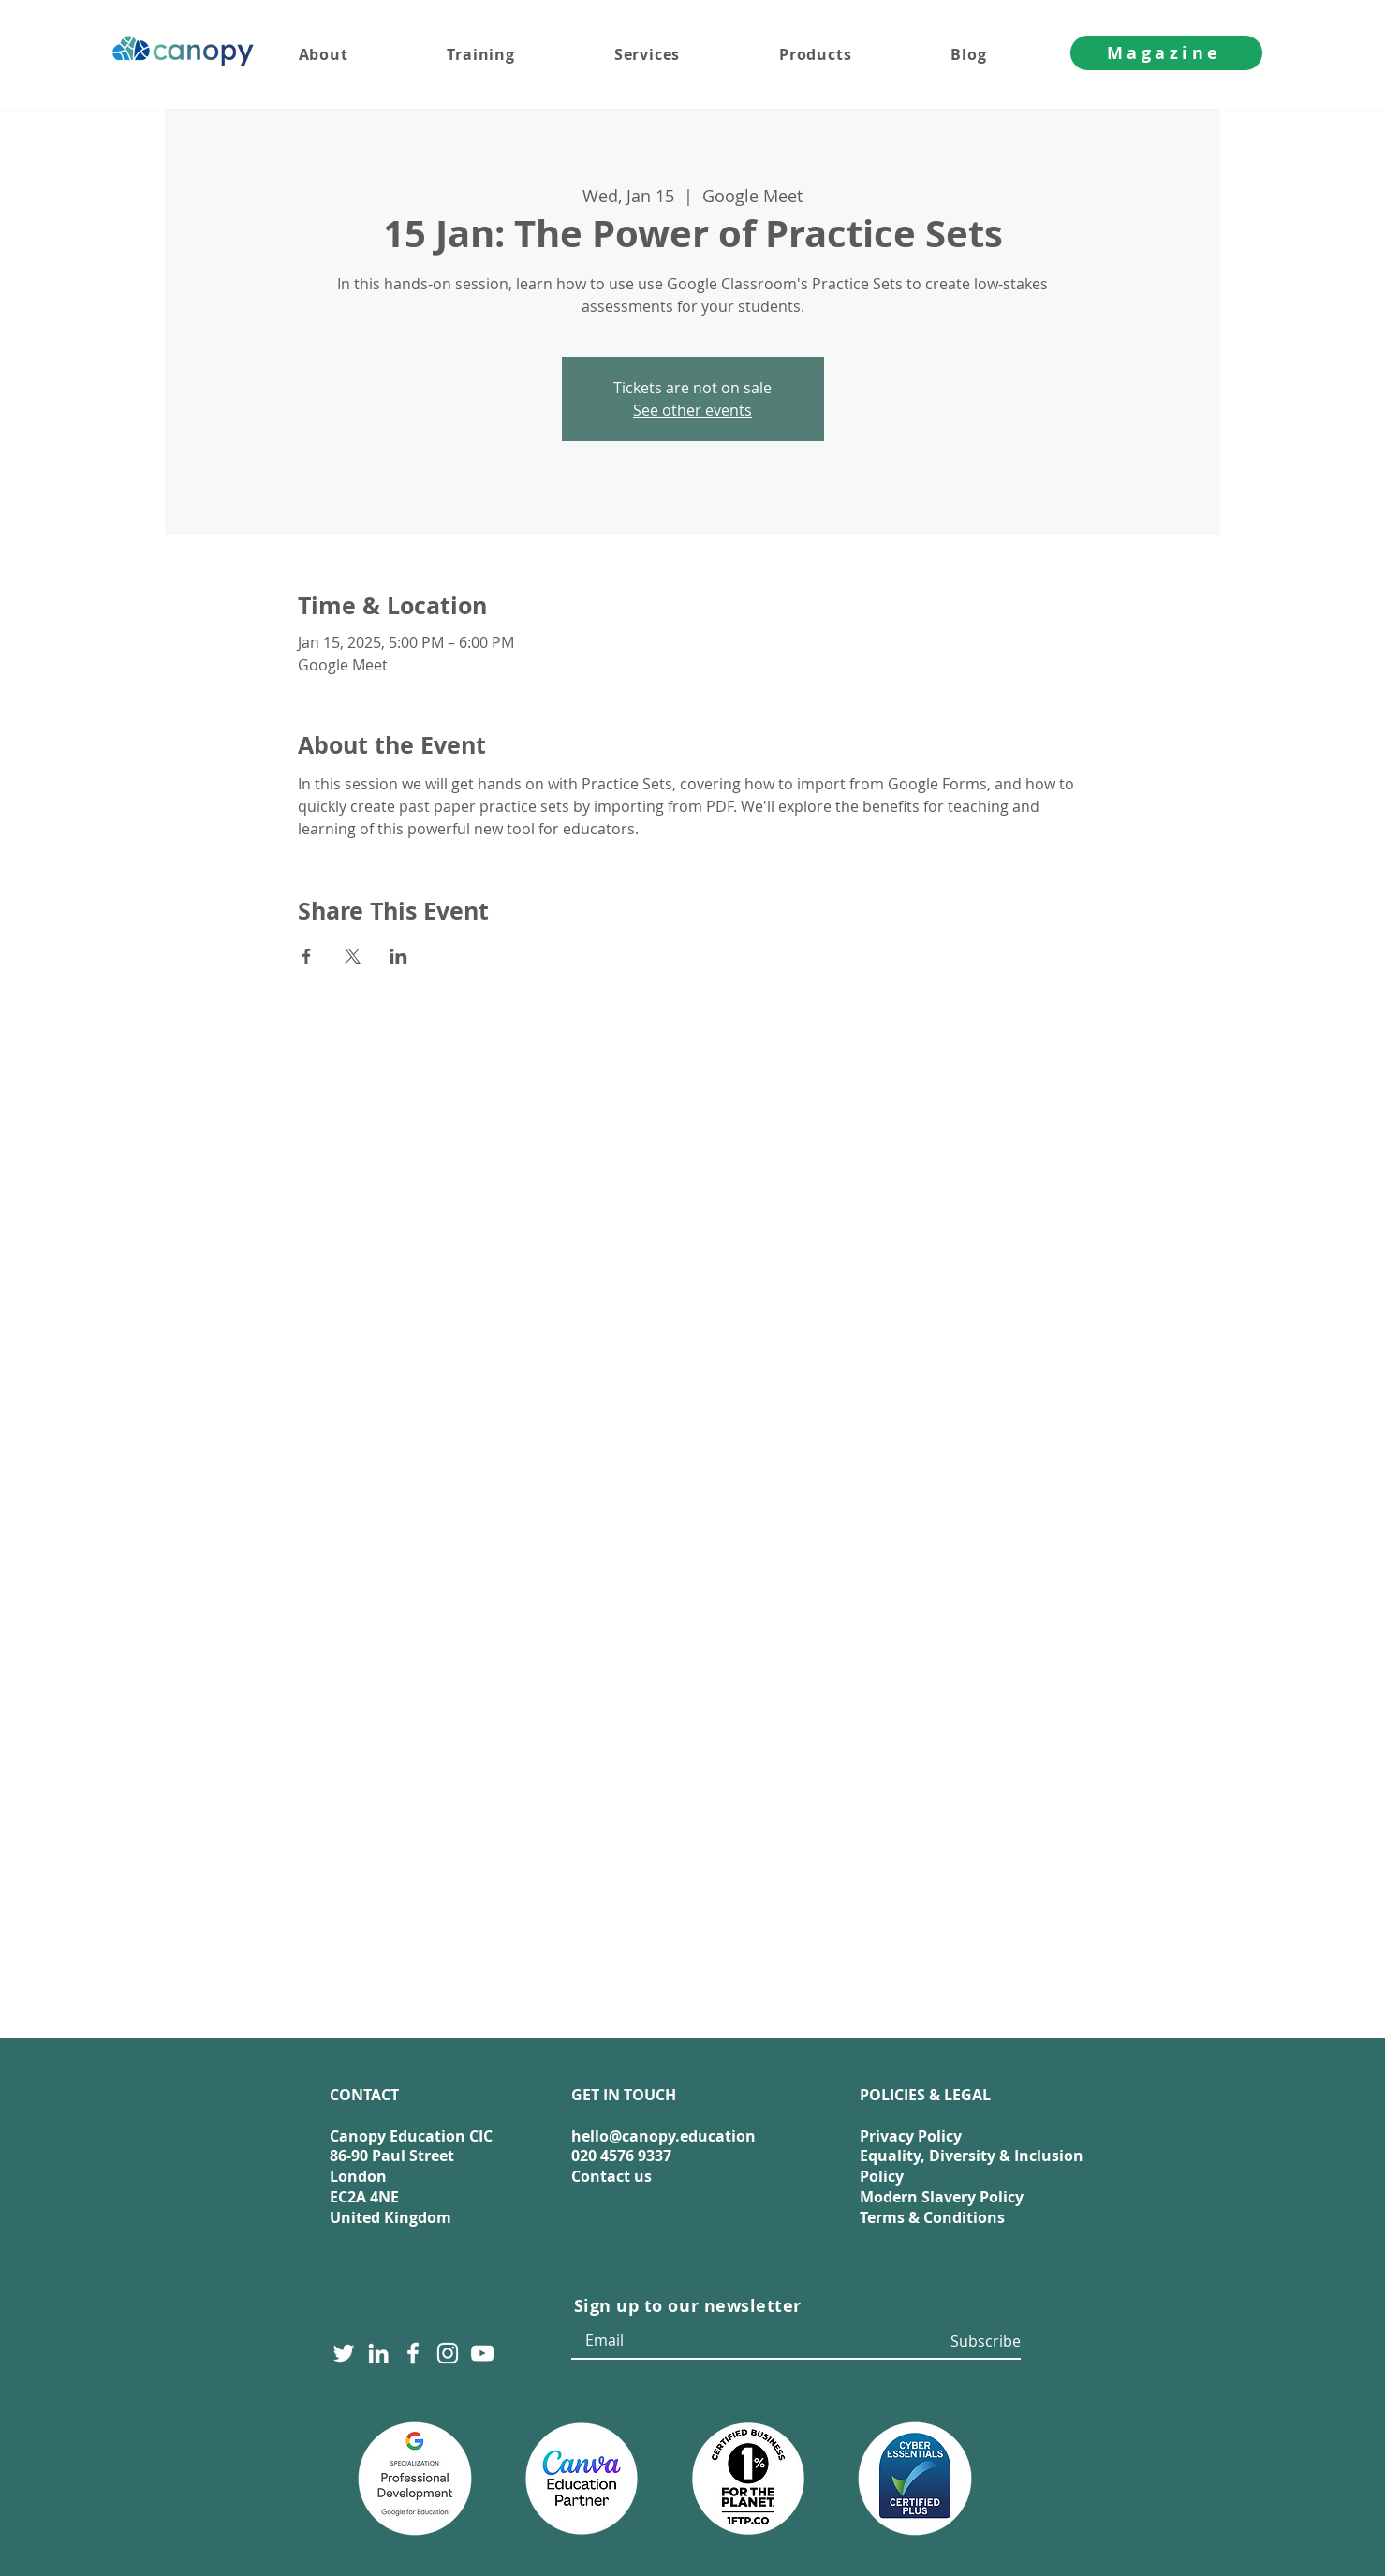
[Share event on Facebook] (307, 956)
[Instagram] (448, 2353)
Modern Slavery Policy (942, 2196)
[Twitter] (344, 2353)
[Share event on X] (352, 956)
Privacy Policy (911, 2136)
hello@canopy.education (663, 2136)
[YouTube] (482, 2353)
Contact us (611, 2176)
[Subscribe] (982, 2341)
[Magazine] (1166, 53)
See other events (692, 410)
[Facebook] (413, 2353)
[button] (683, 54)
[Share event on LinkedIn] (398, 956)
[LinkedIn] (378, 2353)
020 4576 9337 (621, 2155)
